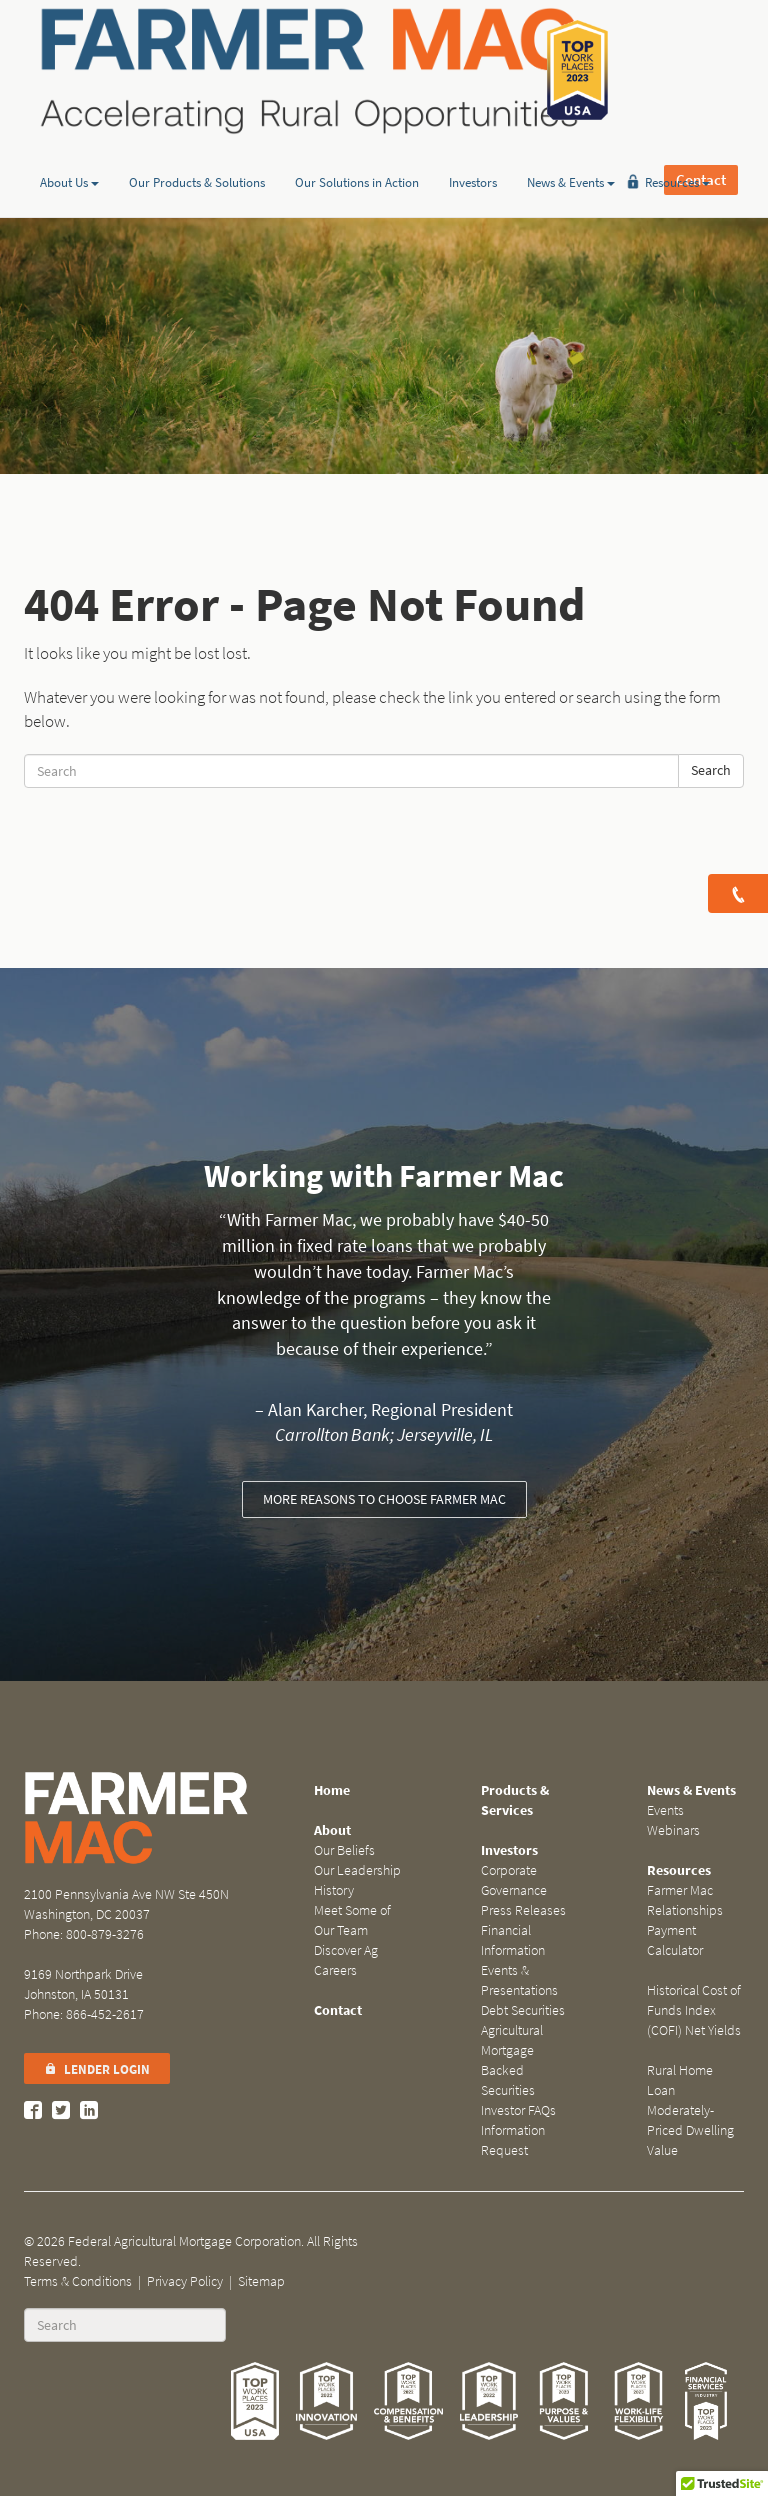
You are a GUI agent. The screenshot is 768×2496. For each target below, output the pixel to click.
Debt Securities (523, 2010)
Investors (473, 153)
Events (665, 1810)
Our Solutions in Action (357, 153)
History (334, 1890)
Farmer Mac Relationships (685, 1900)
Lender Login (97, 2069)
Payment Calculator (675, 1940)
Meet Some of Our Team (352, 1920)
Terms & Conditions (78, 2281)
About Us (69, 153)
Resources (677, 153)
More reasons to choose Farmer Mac (384, 1499)
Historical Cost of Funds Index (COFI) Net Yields (694, 2010)
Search (711, 770)
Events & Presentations (519, 1980)
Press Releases (523, 1910)
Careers (335, 1970)
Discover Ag (346, 1950)
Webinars (673, 1830)
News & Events (571, 153)
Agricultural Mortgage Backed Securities (512, 2060)
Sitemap (261, 2281)
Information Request (513, 2140)
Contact (701, 70)
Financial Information (513, 1940)
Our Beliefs (344, 1850)
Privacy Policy (185, 2281)
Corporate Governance (514, 1880)
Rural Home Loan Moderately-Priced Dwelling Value (690, 2110)
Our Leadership (357, 1870)
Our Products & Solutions (197, 153)
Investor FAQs (518, 2110)
